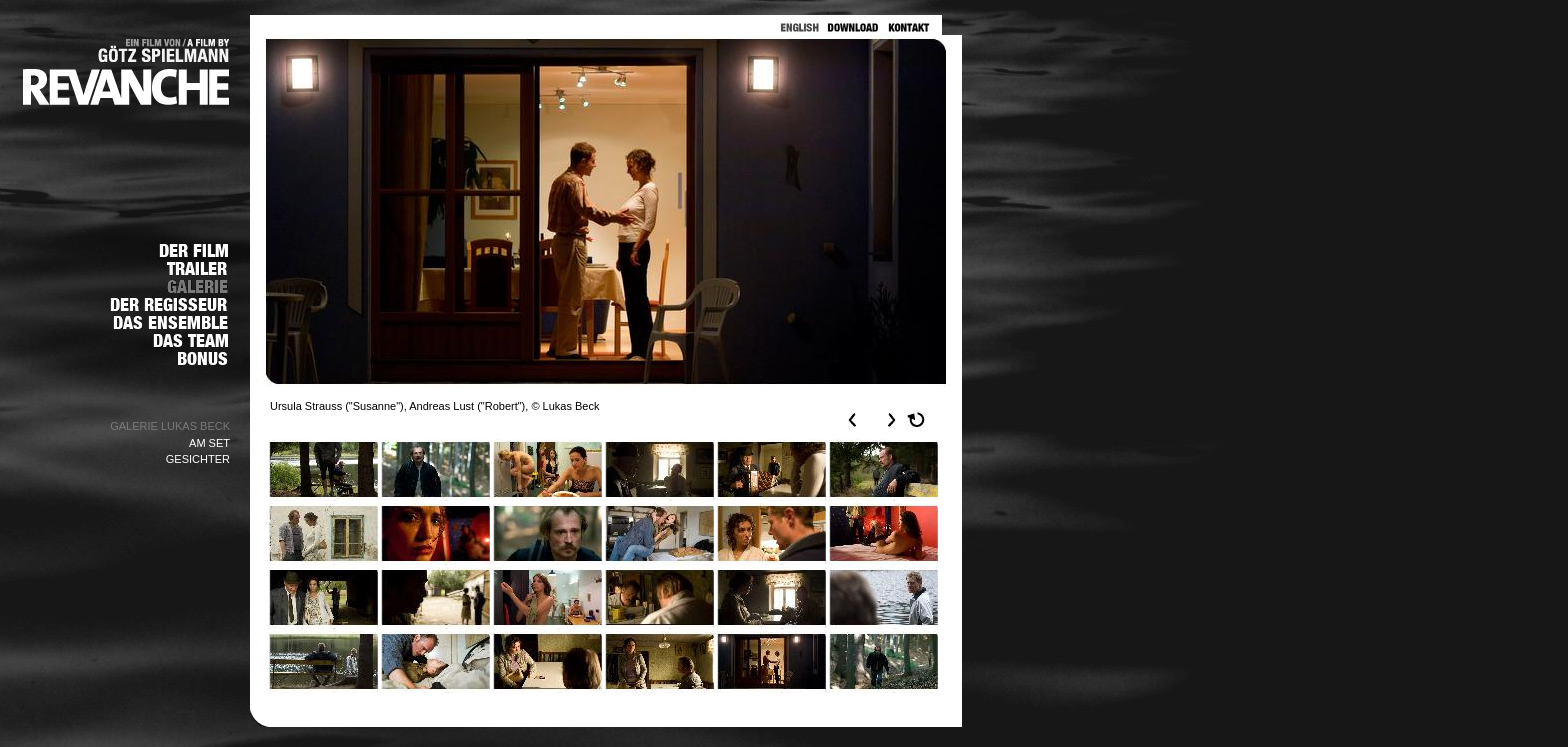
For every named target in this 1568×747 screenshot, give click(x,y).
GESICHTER (198, 459)
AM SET (209, 443)
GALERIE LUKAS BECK (170, 426)
